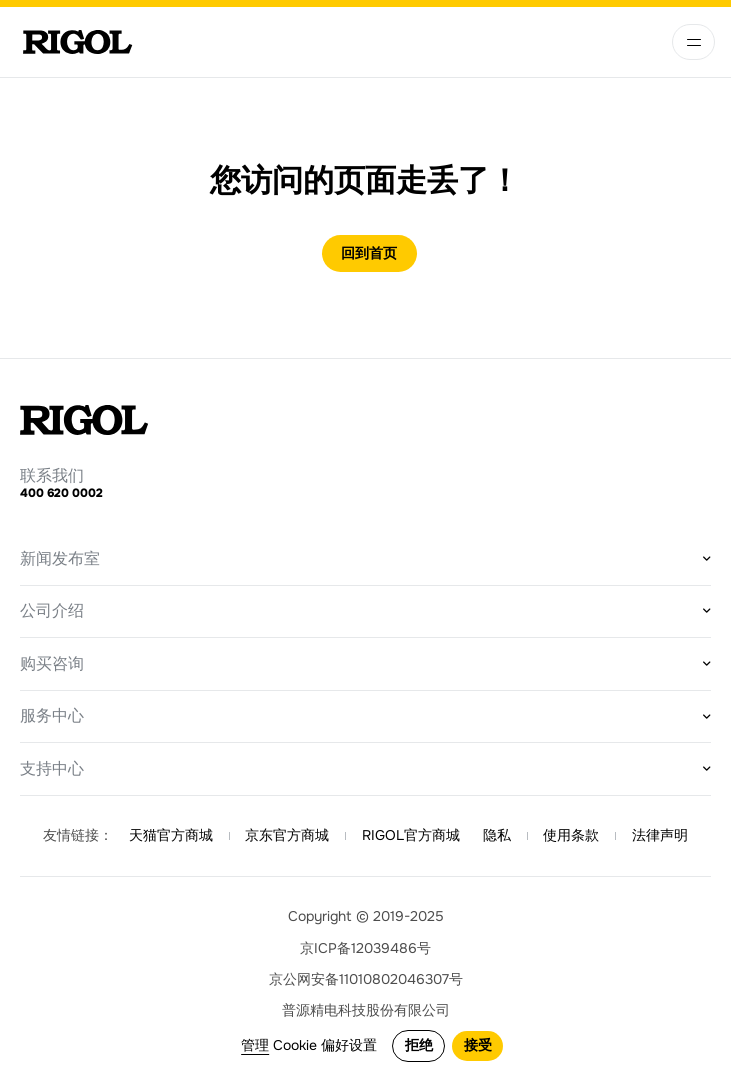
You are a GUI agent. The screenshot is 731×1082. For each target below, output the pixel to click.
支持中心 (52, 769)
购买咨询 (52, 664)
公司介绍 (52, 611)
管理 (255, 1045)
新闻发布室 (60, 559)
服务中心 (52, 716)
